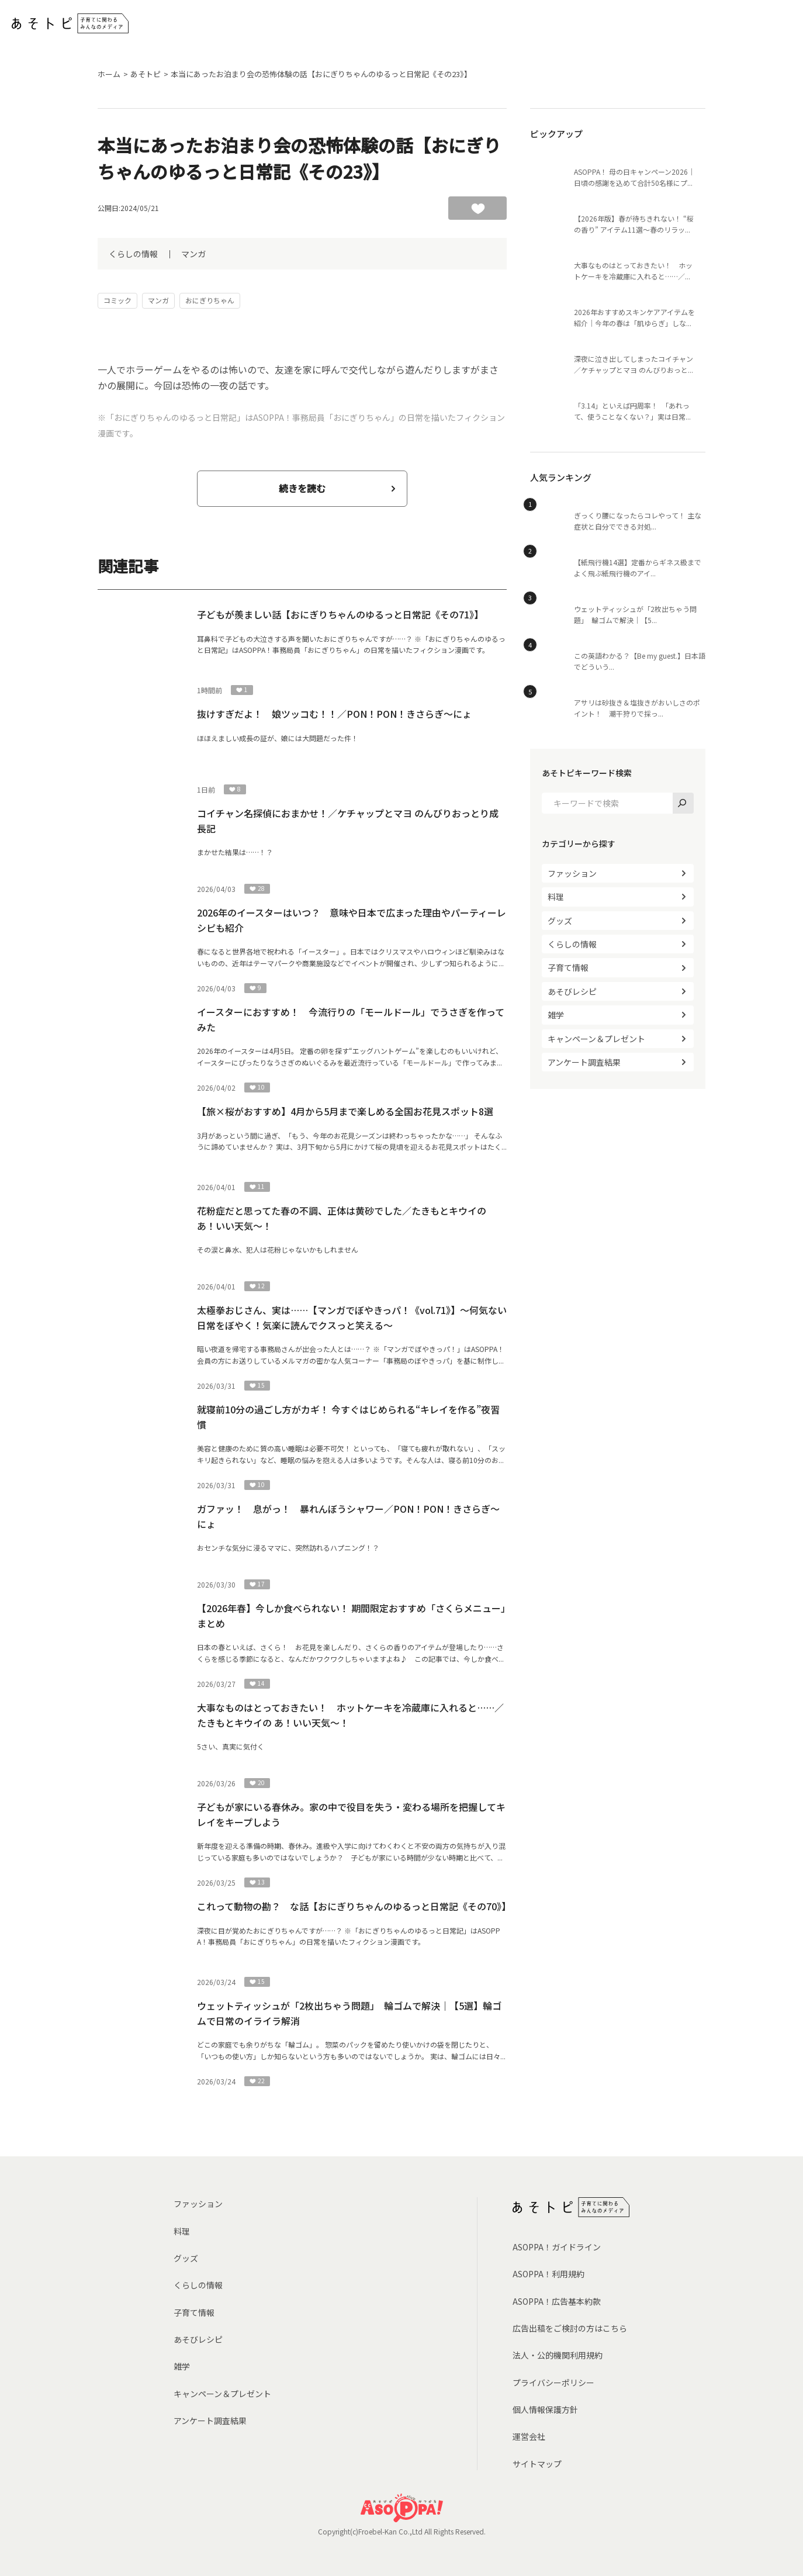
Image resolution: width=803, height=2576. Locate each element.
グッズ (560, 920)
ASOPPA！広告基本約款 (557, 2301)
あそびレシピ (572, 991)
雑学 (556, 1015)
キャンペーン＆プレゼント (596, 1039)
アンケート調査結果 (584, 1062)
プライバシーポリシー (553, 2382)
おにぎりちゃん (209, 300)
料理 (556, 897)
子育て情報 (568, 967)
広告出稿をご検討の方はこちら (570, 2328)
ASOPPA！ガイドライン (557, 2247)
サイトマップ (537, 2464)
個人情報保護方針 (545, 2409)
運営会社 (529, 2436)
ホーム (109, 73)
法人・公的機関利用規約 (558, 2355)
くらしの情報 (133, 254)
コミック (117, 300)
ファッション (572, 873)
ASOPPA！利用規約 (548, 2274)
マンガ (193, 254)
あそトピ (145, 73)
